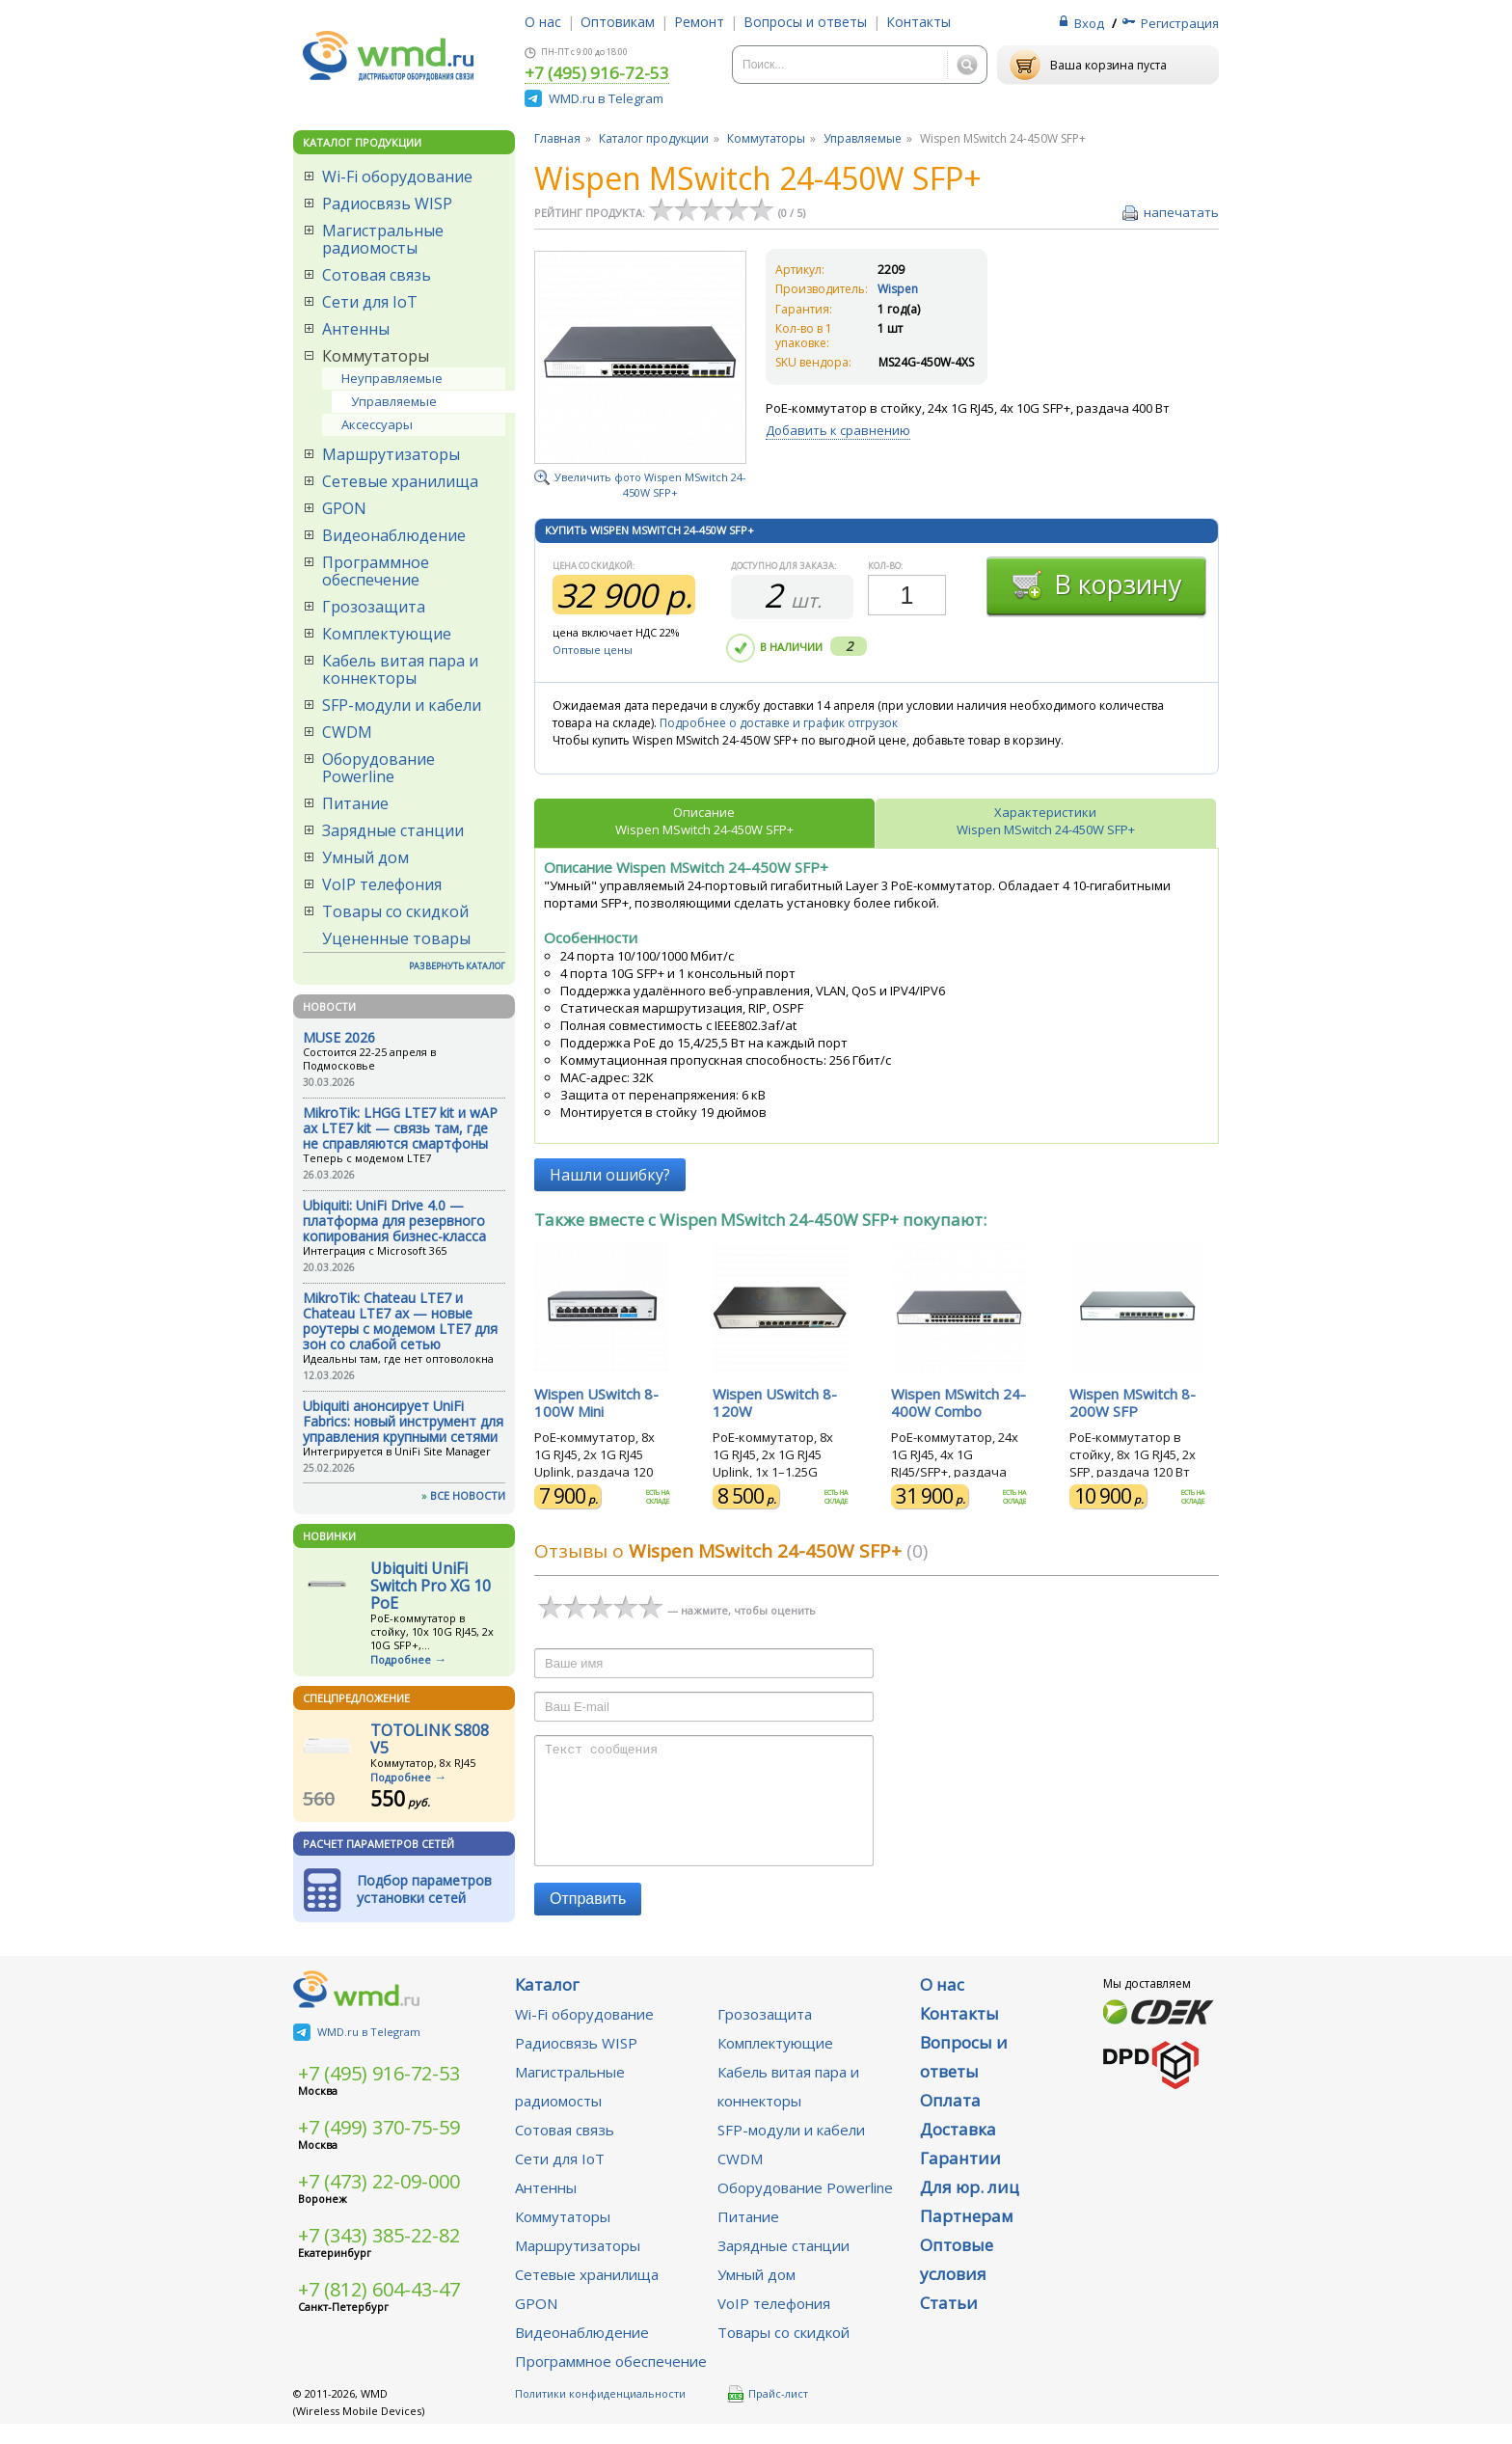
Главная (557, 138)
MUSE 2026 (339, 1037)
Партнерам (966, 2236)
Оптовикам (617, 22)
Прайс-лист (767, 2414)
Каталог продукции (654, 138)
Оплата (950, 2120)
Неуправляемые (392, 378)
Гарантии (960, 2178)
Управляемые (394, 401)
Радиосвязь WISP (387, 203)
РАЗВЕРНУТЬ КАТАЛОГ (457, 966)
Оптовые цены (593, 649)
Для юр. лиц (969, 2207)
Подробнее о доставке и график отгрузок (779, 723)
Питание (355, 803)
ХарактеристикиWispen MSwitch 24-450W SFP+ (1046, 820)
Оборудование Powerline (378, 767)
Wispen (898, 289)
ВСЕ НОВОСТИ (467, 1495)
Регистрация (1180, 23)
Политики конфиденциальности (600, 2413)
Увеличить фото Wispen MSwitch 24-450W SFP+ (650, 485)
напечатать (1181, 212)
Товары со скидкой (395, 911)
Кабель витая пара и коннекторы (400, 669)
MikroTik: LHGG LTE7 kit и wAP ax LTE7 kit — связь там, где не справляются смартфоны (400, 1128)
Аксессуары (377, 424)
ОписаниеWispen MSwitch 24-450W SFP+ (704, 820)
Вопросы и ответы (805, 22)
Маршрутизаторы (391, 454)
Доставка (958, 2149)
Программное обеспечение (375, 571)
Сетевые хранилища (400, 481)
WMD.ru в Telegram (606, 98)
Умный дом (365, 857)
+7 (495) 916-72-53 (597, 74)
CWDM (347, 732)
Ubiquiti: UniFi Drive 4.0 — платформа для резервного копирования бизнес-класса (394, 1220)
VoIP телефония (382, 884)
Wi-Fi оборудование (397, 176)
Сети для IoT (370, 301)
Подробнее (400, 1659)
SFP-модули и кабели (401, 705)
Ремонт (699, 22)
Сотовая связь (376, 274)
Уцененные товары (396, 938)
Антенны (356, 328)
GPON (344, 508)
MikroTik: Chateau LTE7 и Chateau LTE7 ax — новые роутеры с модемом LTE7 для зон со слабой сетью (400, 1321)
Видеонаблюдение (394, 535)
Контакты (918, 22)
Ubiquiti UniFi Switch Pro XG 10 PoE (430, 1586)
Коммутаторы (375, 356)
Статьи (949, 2323)
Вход (1089, 23)
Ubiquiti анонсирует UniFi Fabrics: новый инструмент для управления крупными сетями (403, 1421)
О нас (543, 22)
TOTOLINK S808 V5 (429, 1739)
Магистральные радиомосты (383, 239)
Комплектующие (386, 633)
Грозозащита (373, 606)
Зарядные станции (393, 830)
